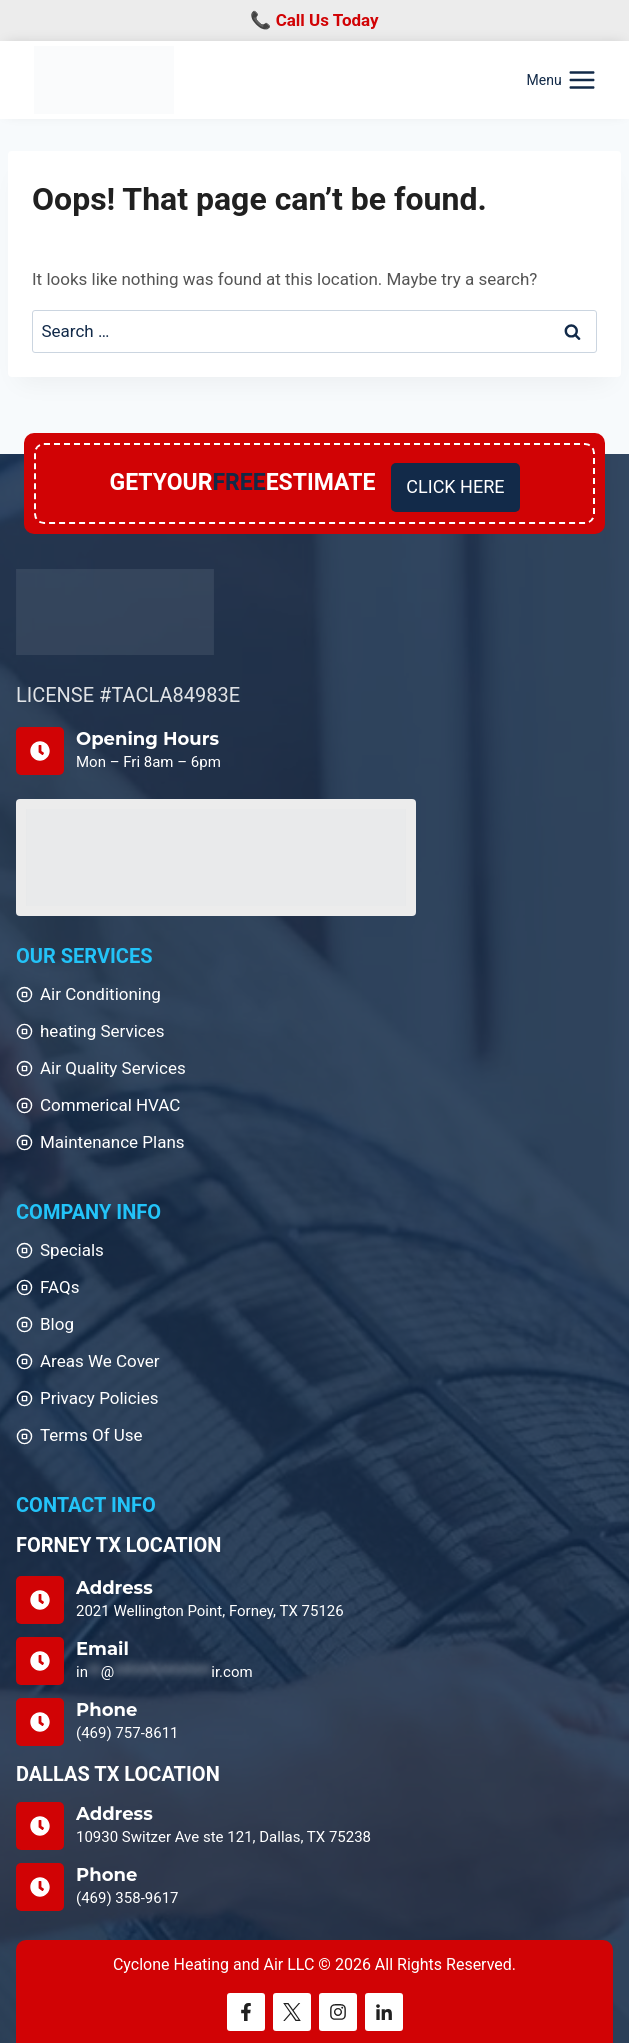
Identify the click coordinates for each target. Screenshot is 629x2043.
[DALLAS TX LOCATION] (314, 1826)
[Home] (115, 612)
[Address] (314, 1600)
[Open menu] (561, 80)
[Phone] (314, 1722)
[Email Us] (314, 1661)
